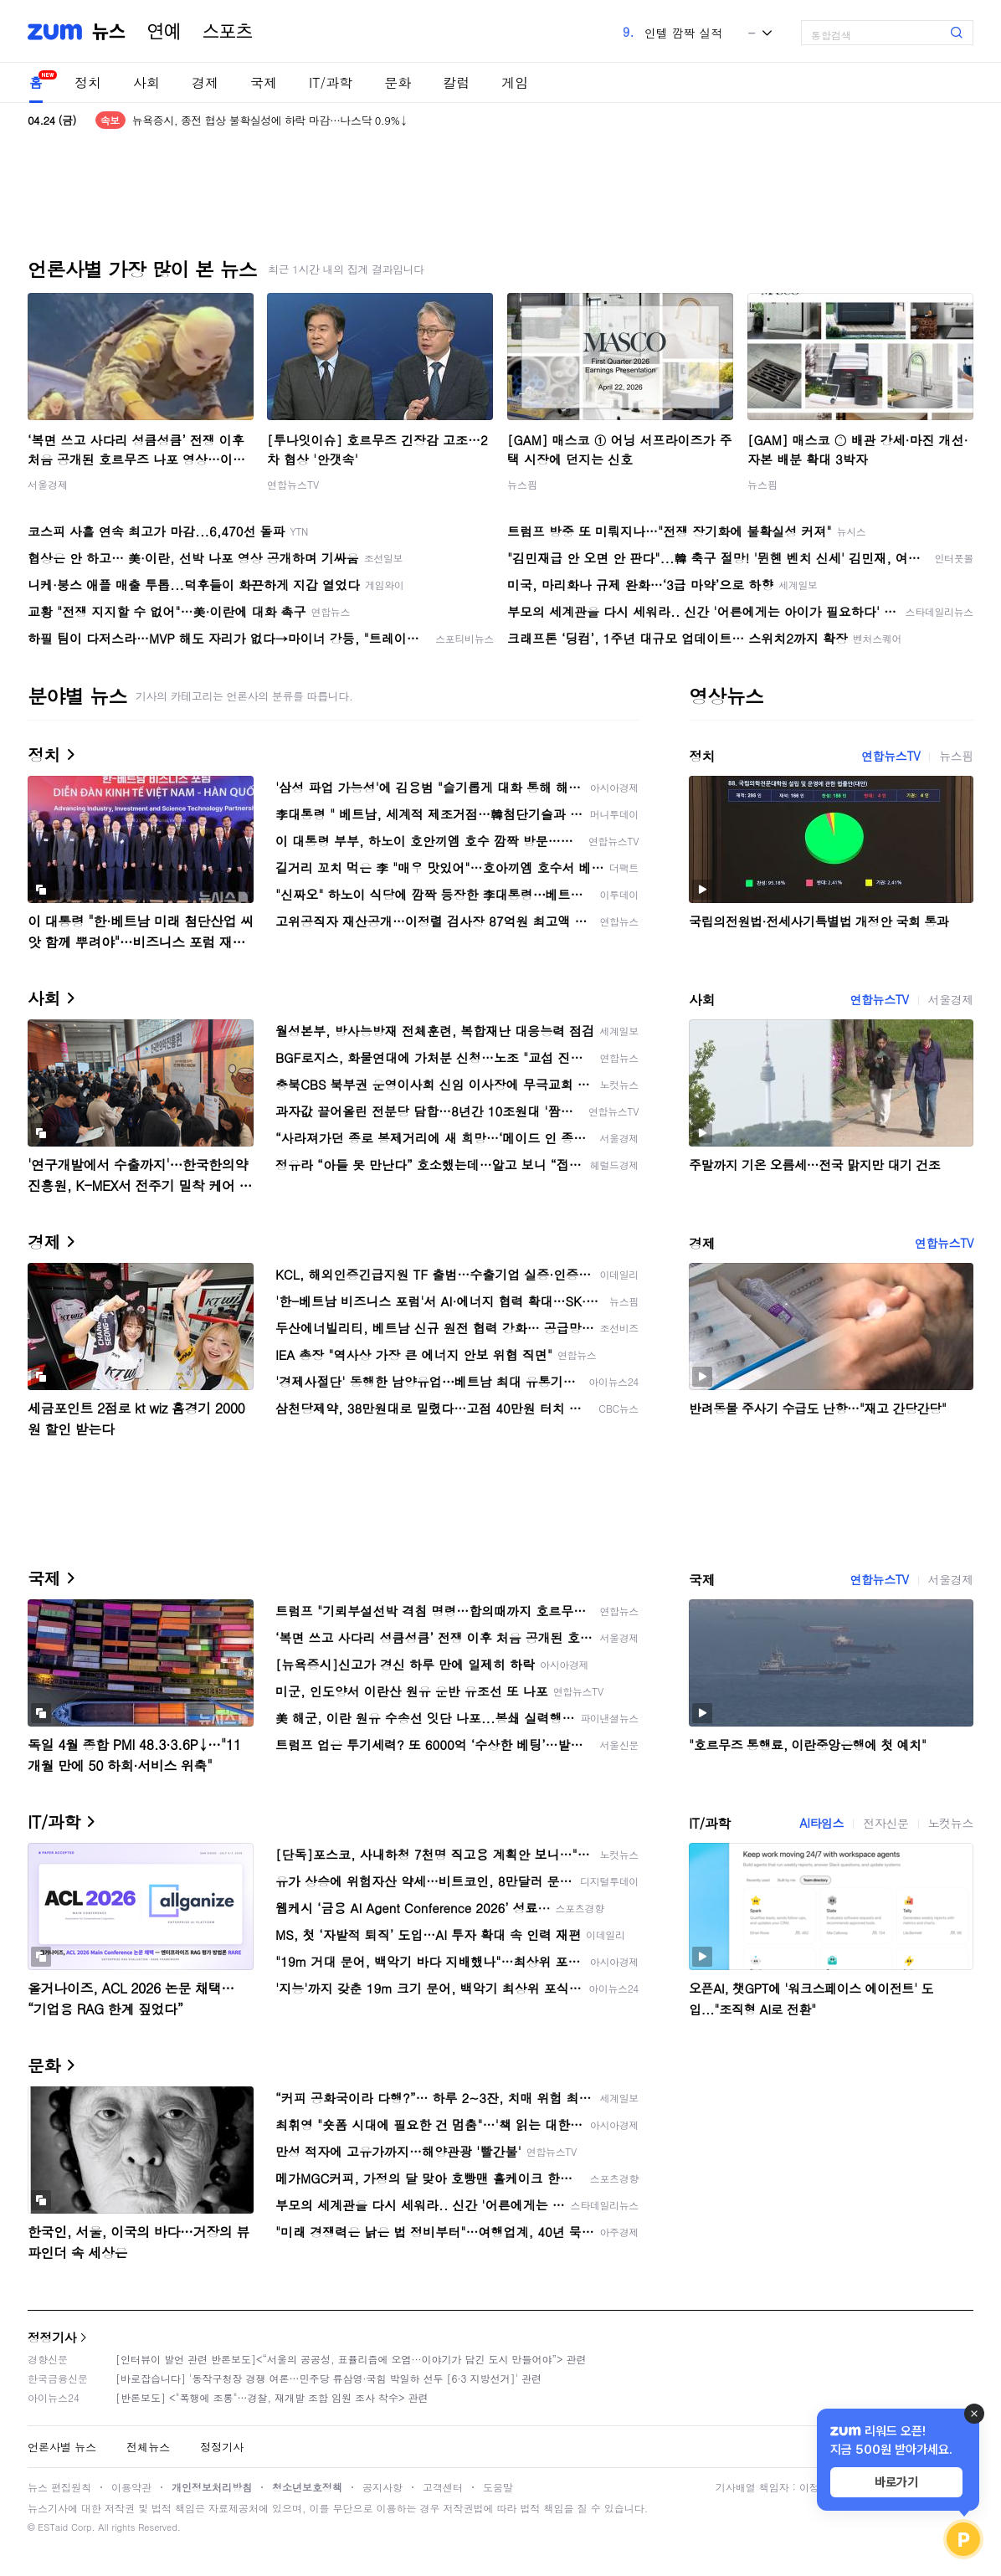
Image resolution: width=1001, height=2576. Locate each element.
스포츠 (228, 32)
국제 (263, 82)
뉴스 (109, 32)
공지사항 (382, 2487)
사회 (146, 82)
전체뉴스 (148, 2447)
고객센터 (443, 2487)
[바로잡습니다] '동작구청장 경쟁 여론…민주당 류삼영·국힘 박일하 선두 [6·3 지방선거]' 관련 (329, 2378)
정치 (87, 82)
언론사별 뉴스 (62, 2447)
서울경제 (48, 484)
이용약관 (131, 2487)
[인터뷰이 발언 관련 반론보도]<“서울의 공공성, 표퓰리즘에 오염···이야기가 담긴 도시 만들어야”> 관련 (351, 2359)
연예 (164, 32)
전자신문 (885, 1822)
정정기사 (52, 2337)
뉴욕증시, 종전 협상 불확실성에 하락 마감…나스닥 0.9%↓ (270, 120)
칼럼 (456, 82)
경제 (205, 82)
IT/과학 (330, 82)
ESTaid (53, 2527)
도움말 (498, 2487)
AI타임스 (821, 1822)
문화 (397, 82)
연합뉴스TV (293, 484)
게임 (514, 82)
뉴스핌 (522, 484)
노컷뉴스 (950, 1822)
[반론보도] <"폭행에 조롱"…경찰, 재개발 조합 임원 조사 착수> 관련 (272, 2397)
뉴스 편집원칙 (59, 2487)
